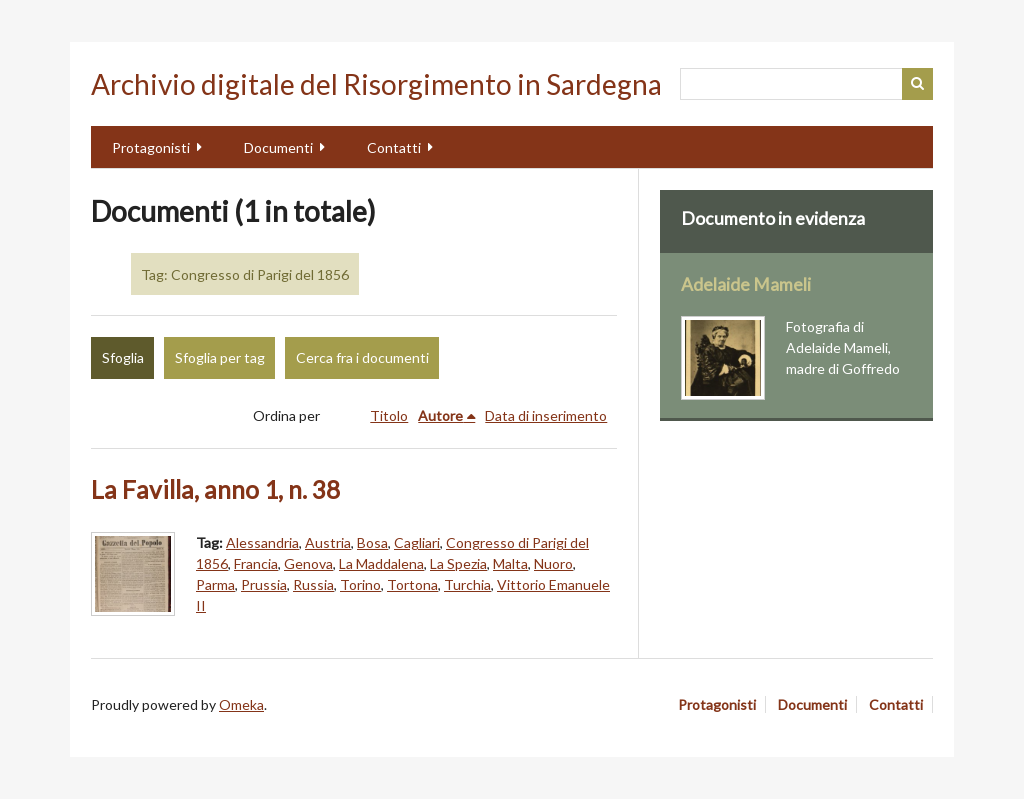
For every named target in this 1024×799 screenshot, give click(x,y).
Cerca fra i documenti (362, 357)
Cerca (918, 84)
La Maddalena (381, 563)
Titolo (389, 415)
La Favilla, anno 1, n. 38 (215, 489)
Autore (440, 415)
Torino (360, 584)
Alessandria (262, 542)
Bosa (372, 542)
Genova (308, 563)
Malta (510, 563)
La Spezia (458, 563)
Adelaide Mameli (746, 284)
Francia (256, 563)
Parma (215, 584)
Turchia (467, 584)
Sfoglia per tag (220, 357)
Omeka (241, 704)
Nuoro (553, 563)
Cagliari (417, 542)
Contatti (394, 147)
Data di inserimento (546, 415)
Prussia (264, 584)
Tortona (412, 584)
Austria (328, 542)
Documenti (278, 147)
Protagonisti (151, 147)
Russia (313, 584)
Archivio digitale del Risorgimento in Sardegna (376, 84)
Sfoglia (123, 357)
